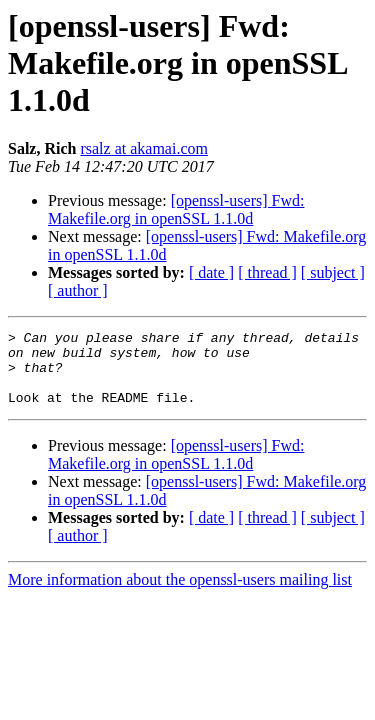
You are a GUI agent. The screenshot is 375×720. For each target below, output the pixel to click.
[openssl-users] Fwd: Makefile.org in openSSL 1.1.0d (176, 209)
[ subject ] (333, 272)
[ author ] (78, 290)
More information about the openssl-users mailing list (180, 594)
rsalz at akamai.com (144, 148)
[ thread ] (267, 272)
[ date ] (211, 272)
